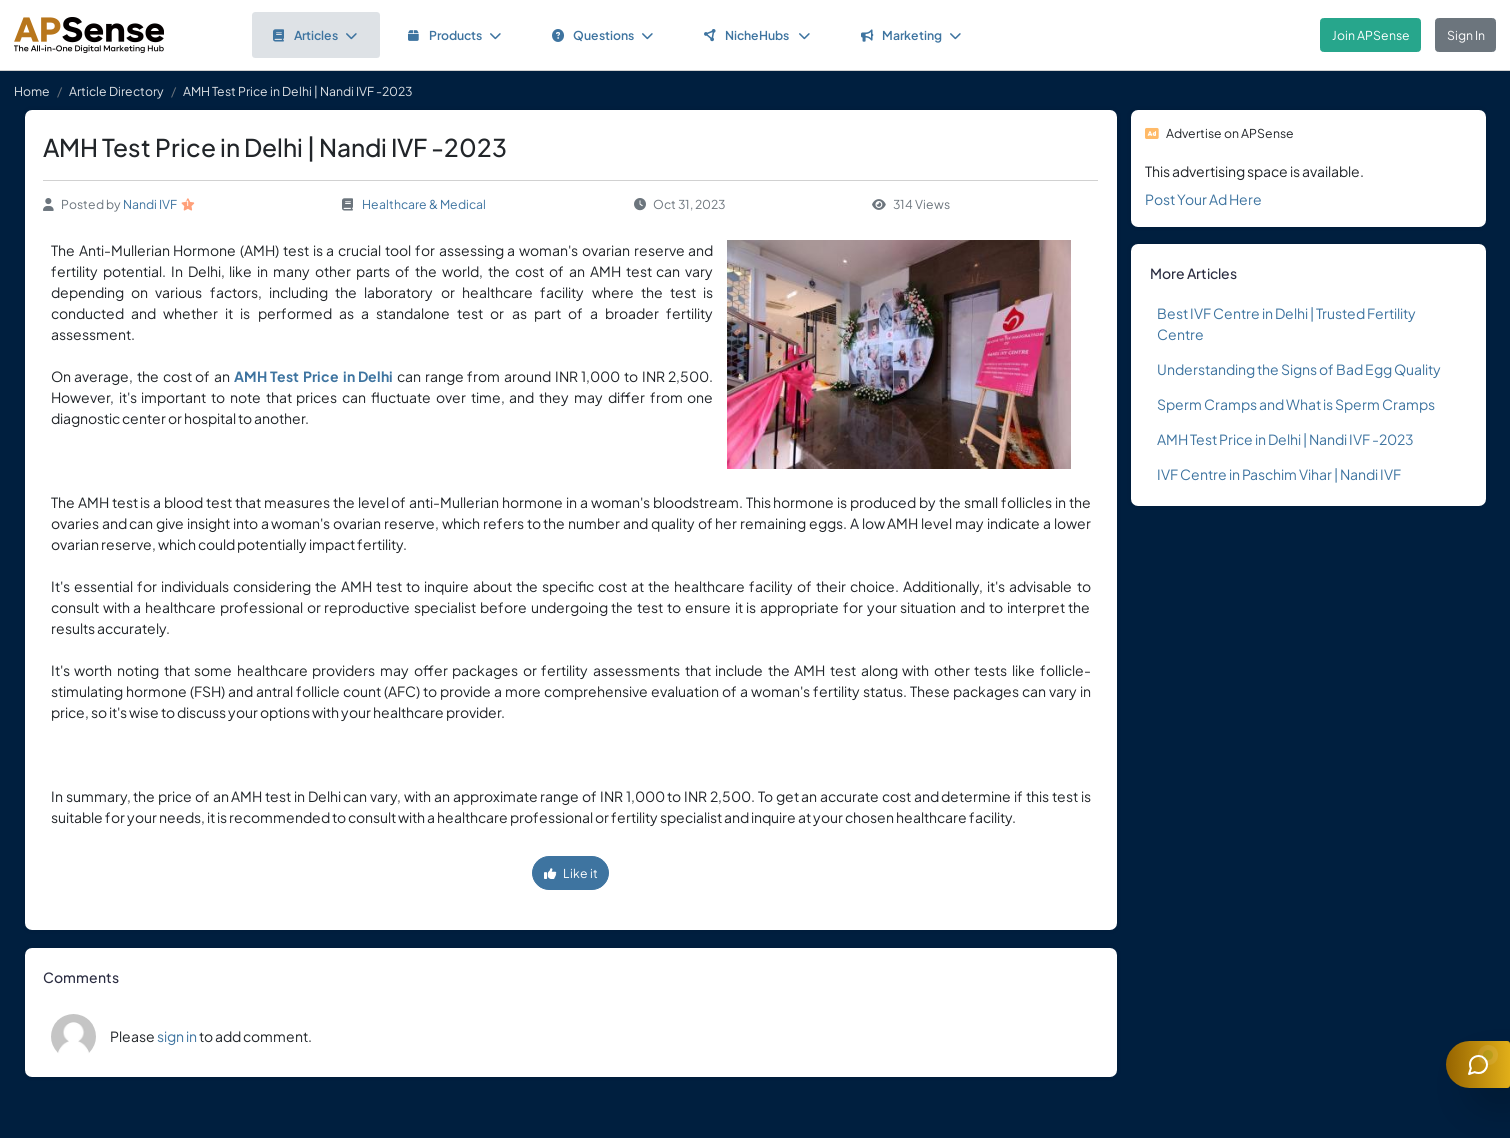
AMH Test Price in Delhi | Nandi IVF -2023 (1285, 439)
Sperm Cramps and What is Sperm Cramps (1296, 404)
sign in (177, 1036)
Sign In (1466, 35)
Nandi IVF (150, 204)
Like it (571, 873)
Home (32, 91)
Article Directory (116, 91)
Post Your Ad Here (1203, 199)
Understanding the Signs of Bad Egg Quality (1299, 369)
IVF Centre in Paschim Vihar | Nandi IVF (1279, 474)
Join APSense (1371, 35)
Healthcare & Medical (424, 204)
